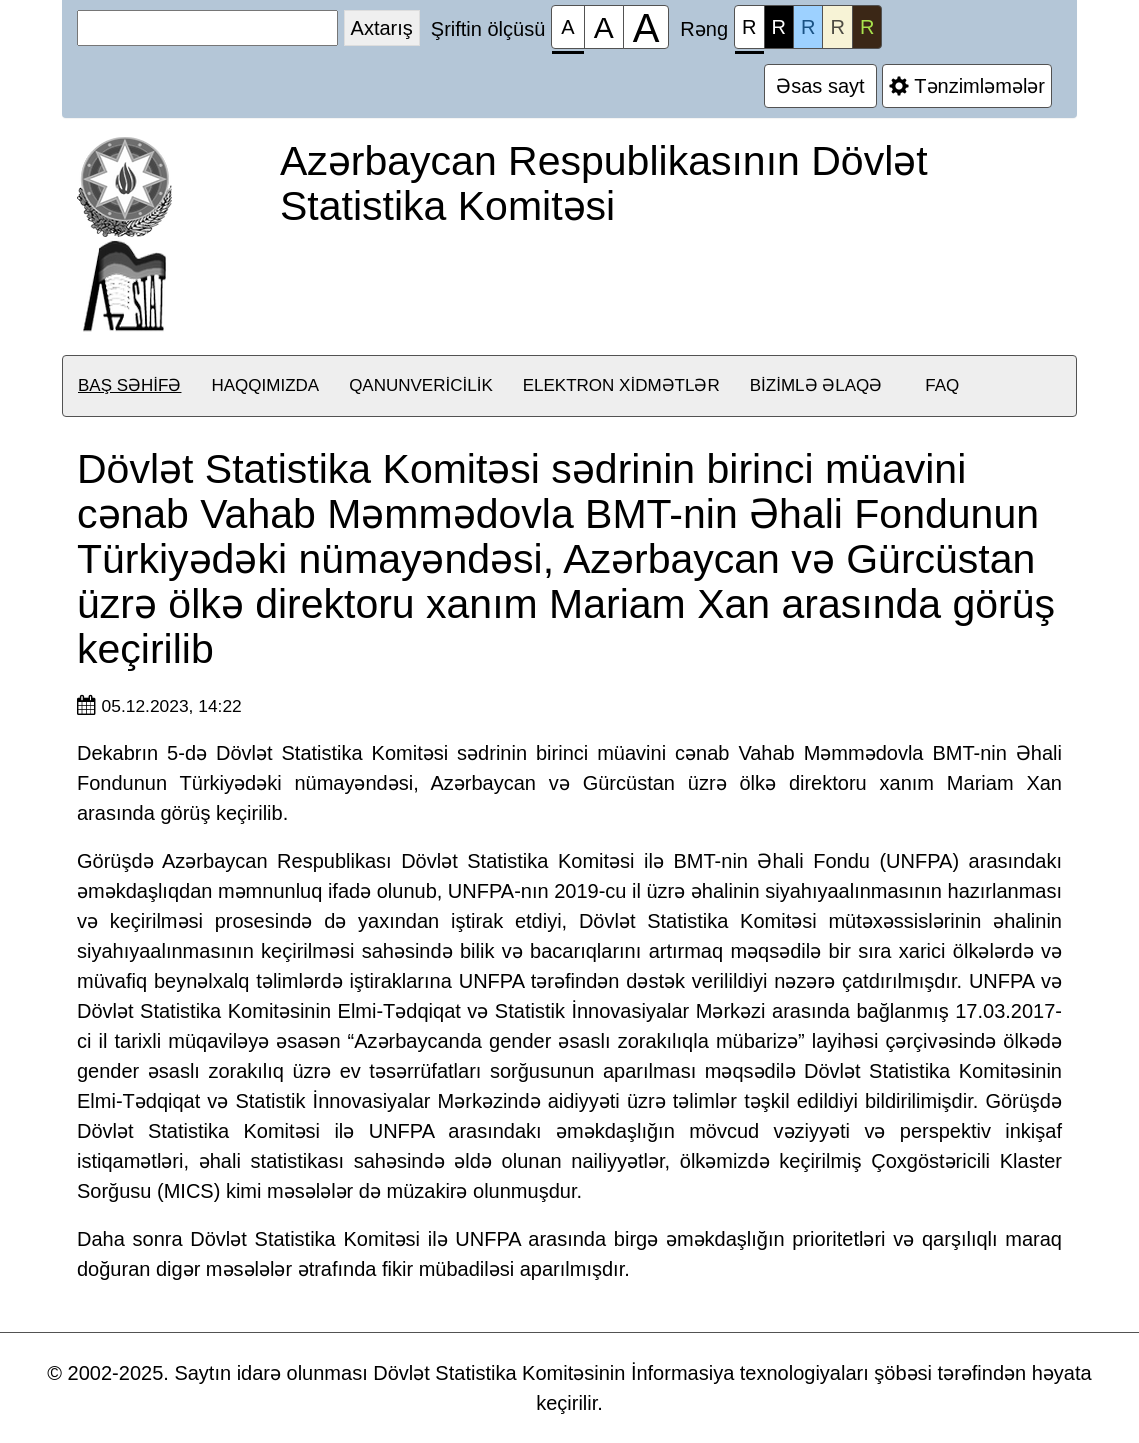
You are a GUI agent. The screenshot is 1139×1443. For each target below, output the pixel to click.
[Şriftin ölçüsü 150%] (604, 27)
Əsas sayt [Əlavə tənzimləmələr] (820, 86)
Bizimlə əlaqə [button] (816, 385)
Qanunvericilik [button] (421, 385)
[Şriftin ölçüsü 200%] (646, 27)
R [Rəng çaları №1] (749, 32)
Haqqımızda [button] (265, 385)
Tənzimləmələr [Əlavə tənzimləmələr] (967, 86)
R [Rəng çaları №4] (837, 27)
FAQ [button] (942, 385)
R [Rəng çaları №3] (808, 27)
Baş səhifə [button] (129, 385)
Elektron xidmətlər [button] (621, 385)
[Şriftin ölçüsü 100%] (567, 27)
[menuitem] (129, 386)
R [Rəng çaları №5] (867, 27)
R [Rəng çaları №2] (779, 27)
